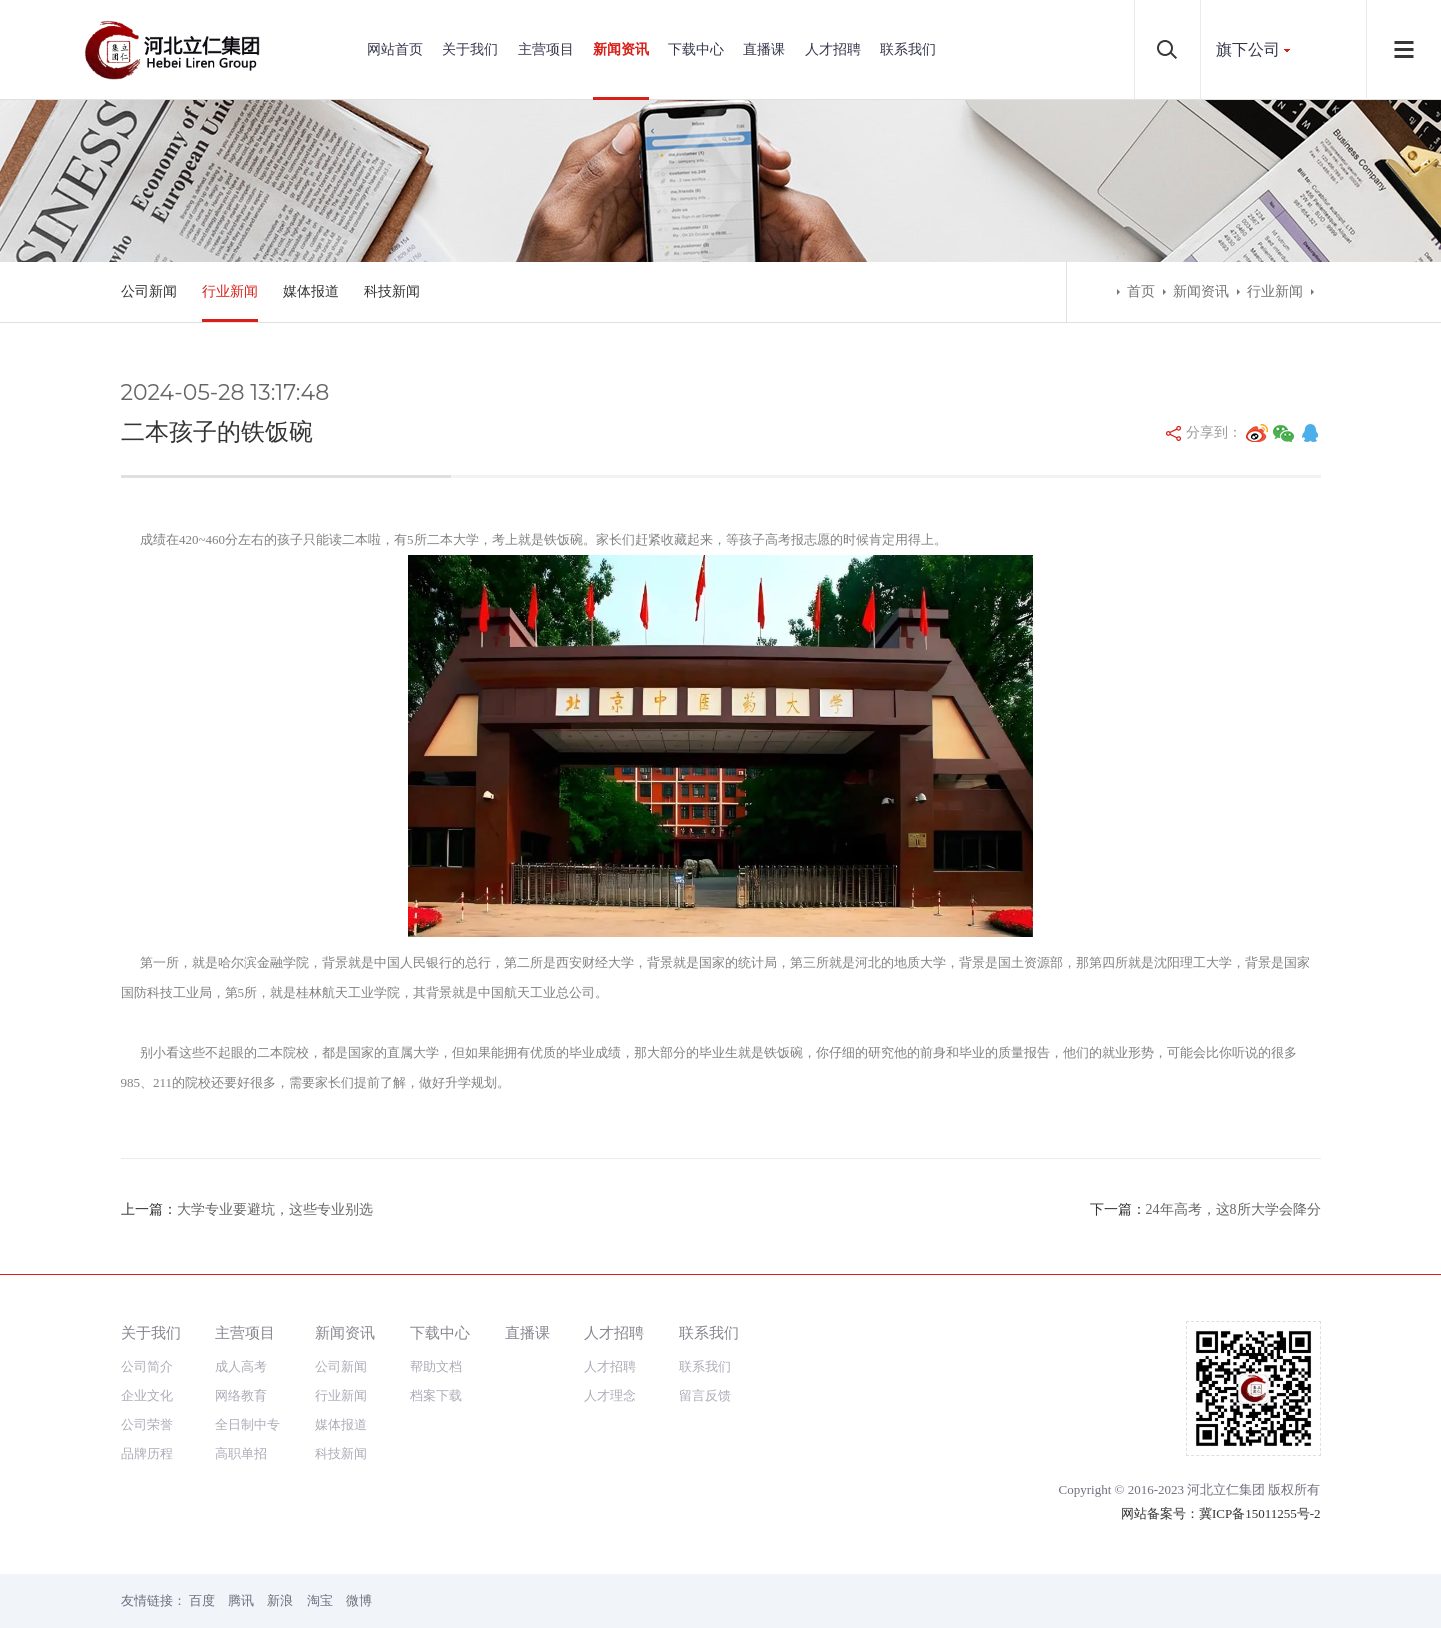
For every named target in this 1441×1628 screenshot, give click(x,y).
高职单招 (241, 1453)
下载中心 (696, 49)
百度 (202, 1600)
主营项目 (546, 49)
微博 (359, 1600)
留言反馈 (705, 1395)
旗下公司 (1248, 49)
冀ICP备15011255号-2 (1260, 1513)
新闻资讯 (621, 49)
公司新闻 (149, 291)
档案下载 (436, 1395)
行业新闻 (230, 291)
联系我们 (908, 49)
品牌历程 (147, 1453)
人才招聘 (833, 49)
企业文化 (147, 1395)
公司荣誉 (147, 1424)
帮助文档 (436, 1366)
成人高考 (241, 1366)
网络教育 (241, 1395)
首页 (1141, 291)
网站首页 (395, 49)
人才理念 (610, 1395)
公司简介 (147, 1366)
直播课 (764, 49)
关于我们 (470, 49)
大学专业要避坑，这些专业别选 (275, 1209)
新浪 (280, 1600)
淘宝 (320, 1600)
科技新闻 (392, 291)
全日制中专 (247, 1424)
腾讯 (241, 1600)
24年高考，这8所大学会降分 (1233, 1209)
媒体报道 (311, 291)
